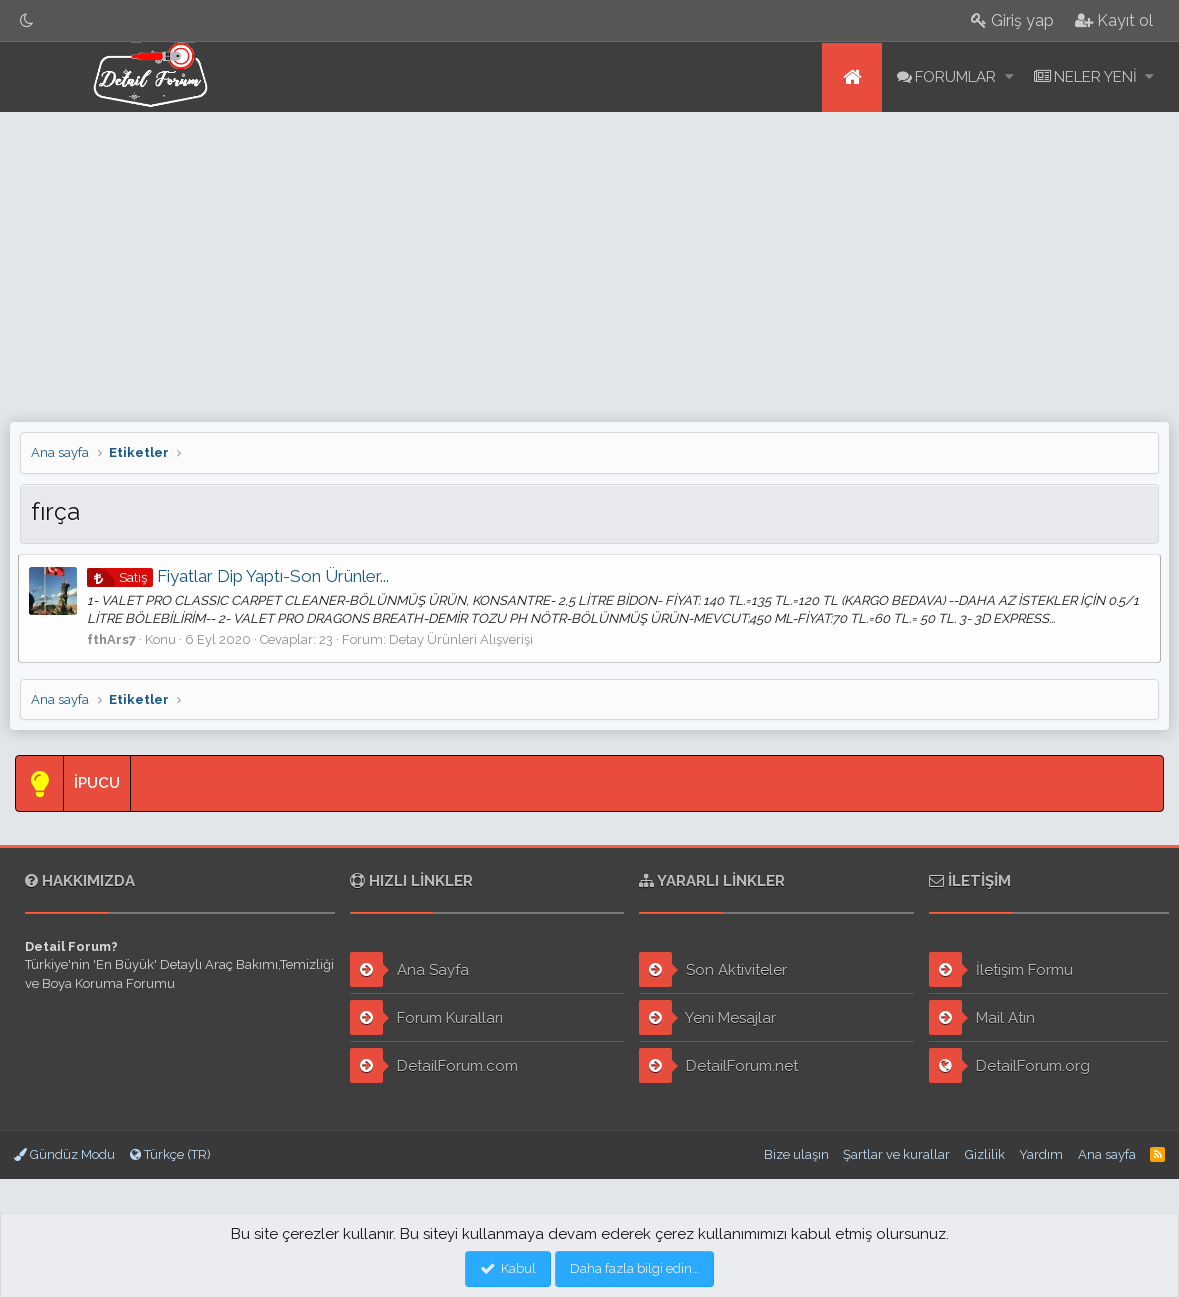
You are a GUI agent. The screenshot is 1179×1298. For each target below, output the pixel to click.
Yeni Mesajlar (707, 1017)
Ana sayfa (852, 77)
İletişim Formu (1001, 969)
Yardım (1041, 1154)
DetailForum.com (434, 1065)
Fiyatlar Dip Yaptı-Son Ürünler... (240, 576)
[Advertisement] (589, 262)
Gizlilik (985, 1154)
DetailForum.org (1009, 1065)
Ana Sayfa (409, 969)
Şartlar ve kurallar (896, 1154)
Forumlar (955, 77)
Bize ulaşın (796, 1154)
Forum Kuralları (426, 1017)
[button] (1009, 77)
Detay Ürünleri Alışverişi (463, 639)
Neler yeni (1095, 77)
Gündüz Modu (64, 1154)
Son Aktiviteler (713, 969)
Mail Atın (982, 1017)
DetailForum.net (718, 1065)
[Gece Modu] (27, 20)
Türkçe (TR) (170, 1154)
